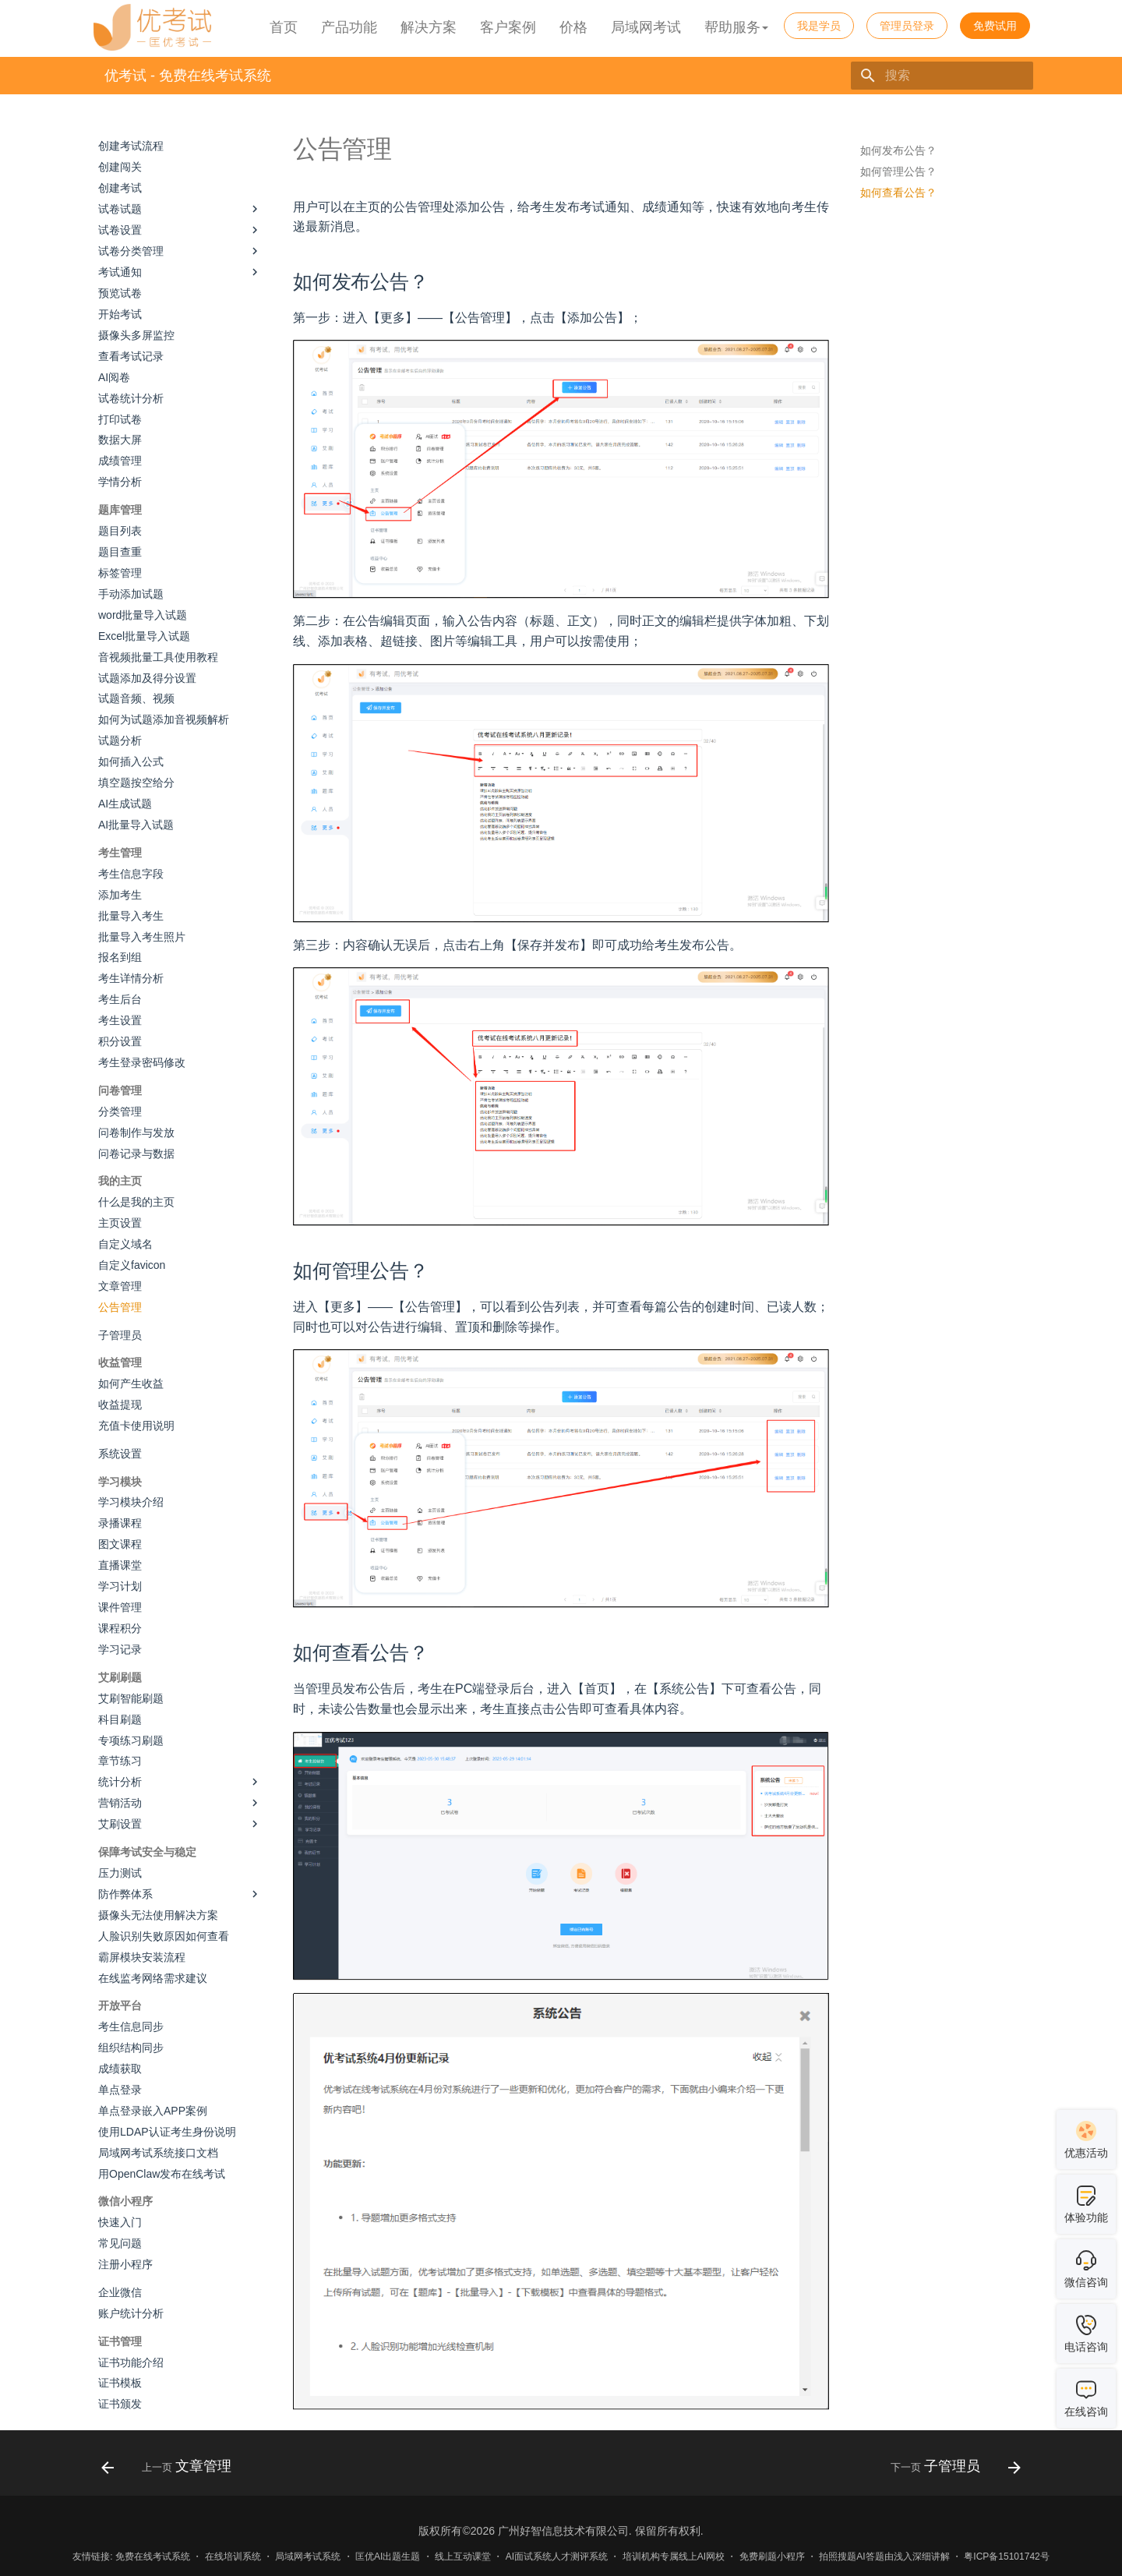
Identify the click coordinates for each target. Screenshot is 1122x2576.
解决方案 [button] (428, 27)
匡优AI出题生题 (387, 2556)
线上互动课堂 (463, 2556)
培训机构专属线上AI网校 (674, 2556)
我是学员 (819, 25)
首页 (284, 27)
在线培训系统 (233, 2556)
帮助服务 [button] (736, 27)
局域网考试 (646, 27)
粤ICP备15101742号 (1006, 2556)
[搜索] (942, 76)
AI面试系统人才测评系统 (557, 2556)
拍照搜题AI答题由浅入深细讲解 (884, 2556)
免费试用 (995, 25)
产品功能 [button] (349, 27)
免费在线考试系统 (152, 2556)
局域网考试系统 (307, 2556)
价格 (573, 27)
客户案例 (508, 27)
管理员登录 (907, 25)
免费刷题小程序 (772, 2556)
